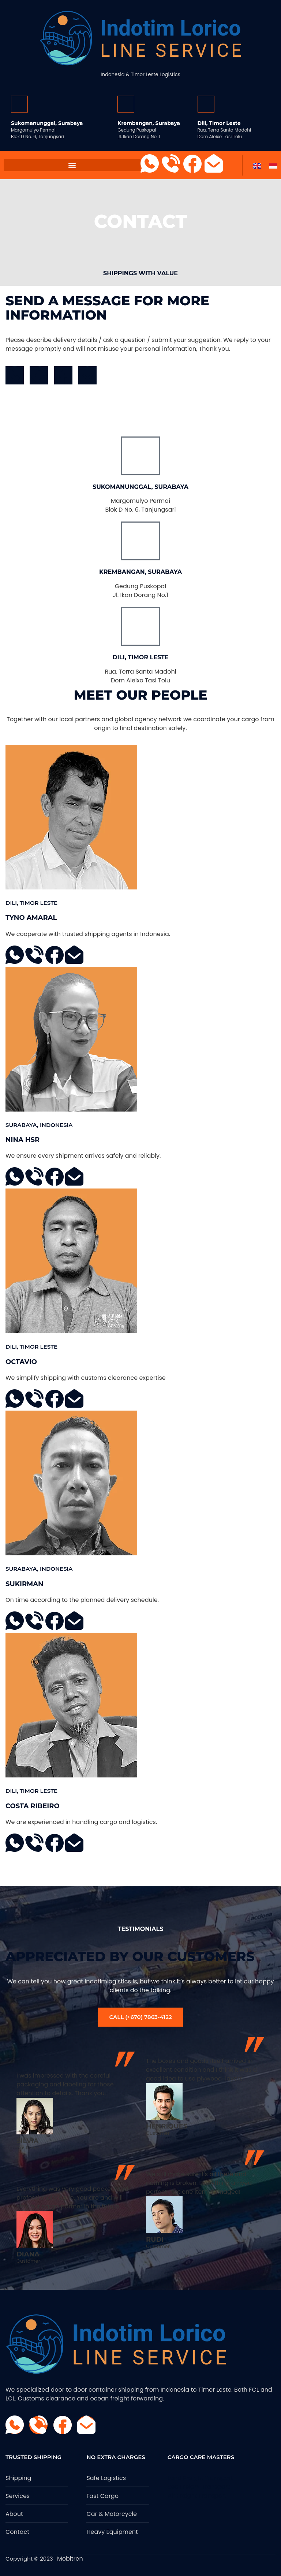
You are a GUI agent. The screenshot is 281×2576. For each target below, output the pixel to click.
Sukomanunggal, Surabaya (47, 123)
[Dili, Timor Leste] (206, 104)
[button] (72, 165)
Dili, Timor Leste (219, 123)
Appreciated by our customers (130, 1956)
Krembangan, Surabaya (148, 123)
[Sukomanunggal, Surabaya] (19, 104)
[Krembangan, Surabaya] (125, 104)
